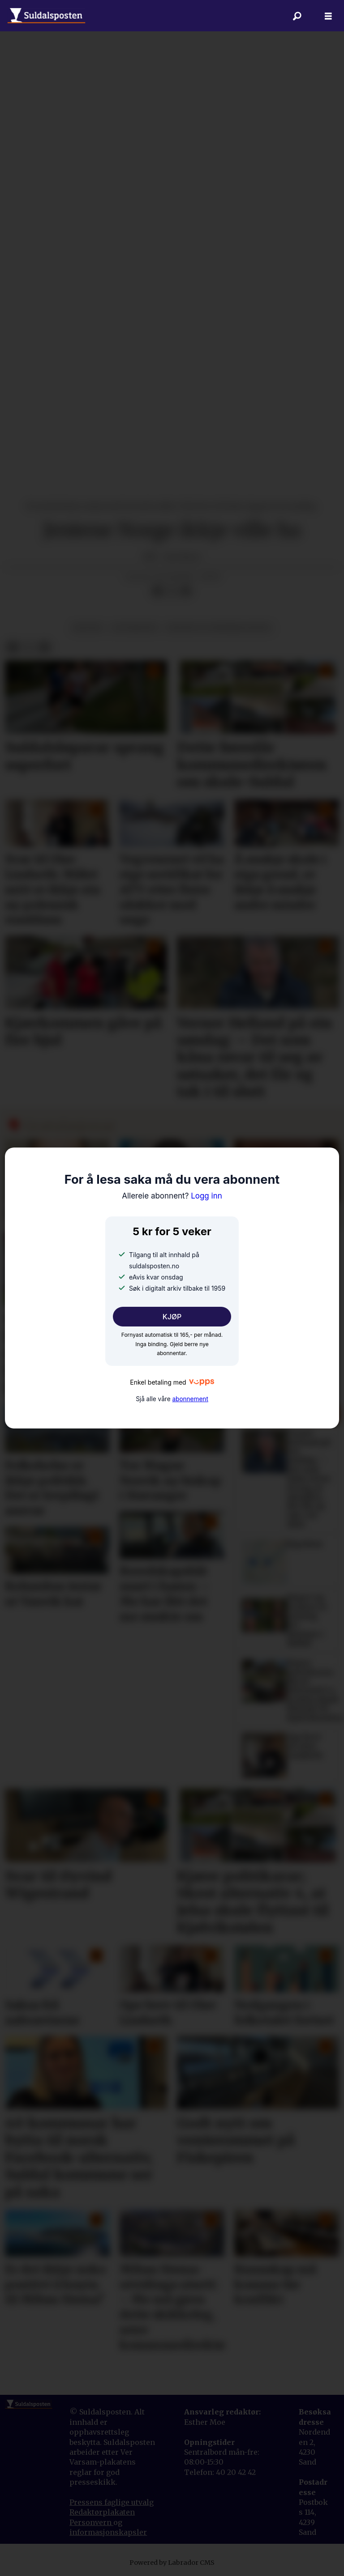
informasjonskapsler (108, 2532)
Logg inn (172, 1195)
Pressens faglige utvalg (111, 2502)
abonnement (190, 1399)
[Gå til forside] (46, 16)
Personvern (91, 2522)
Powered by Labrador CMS (172, 2563)
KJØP (172, 1316)
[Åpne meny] (328, 16)
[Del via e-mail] (186, 591)
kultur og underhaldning (219, 628)
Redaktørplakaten (102, 2512)
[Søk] (297, 15)
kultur (87, 628)
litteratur (134, 628)
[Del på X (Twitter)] (171, 591)
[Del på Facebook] (157, 591)
